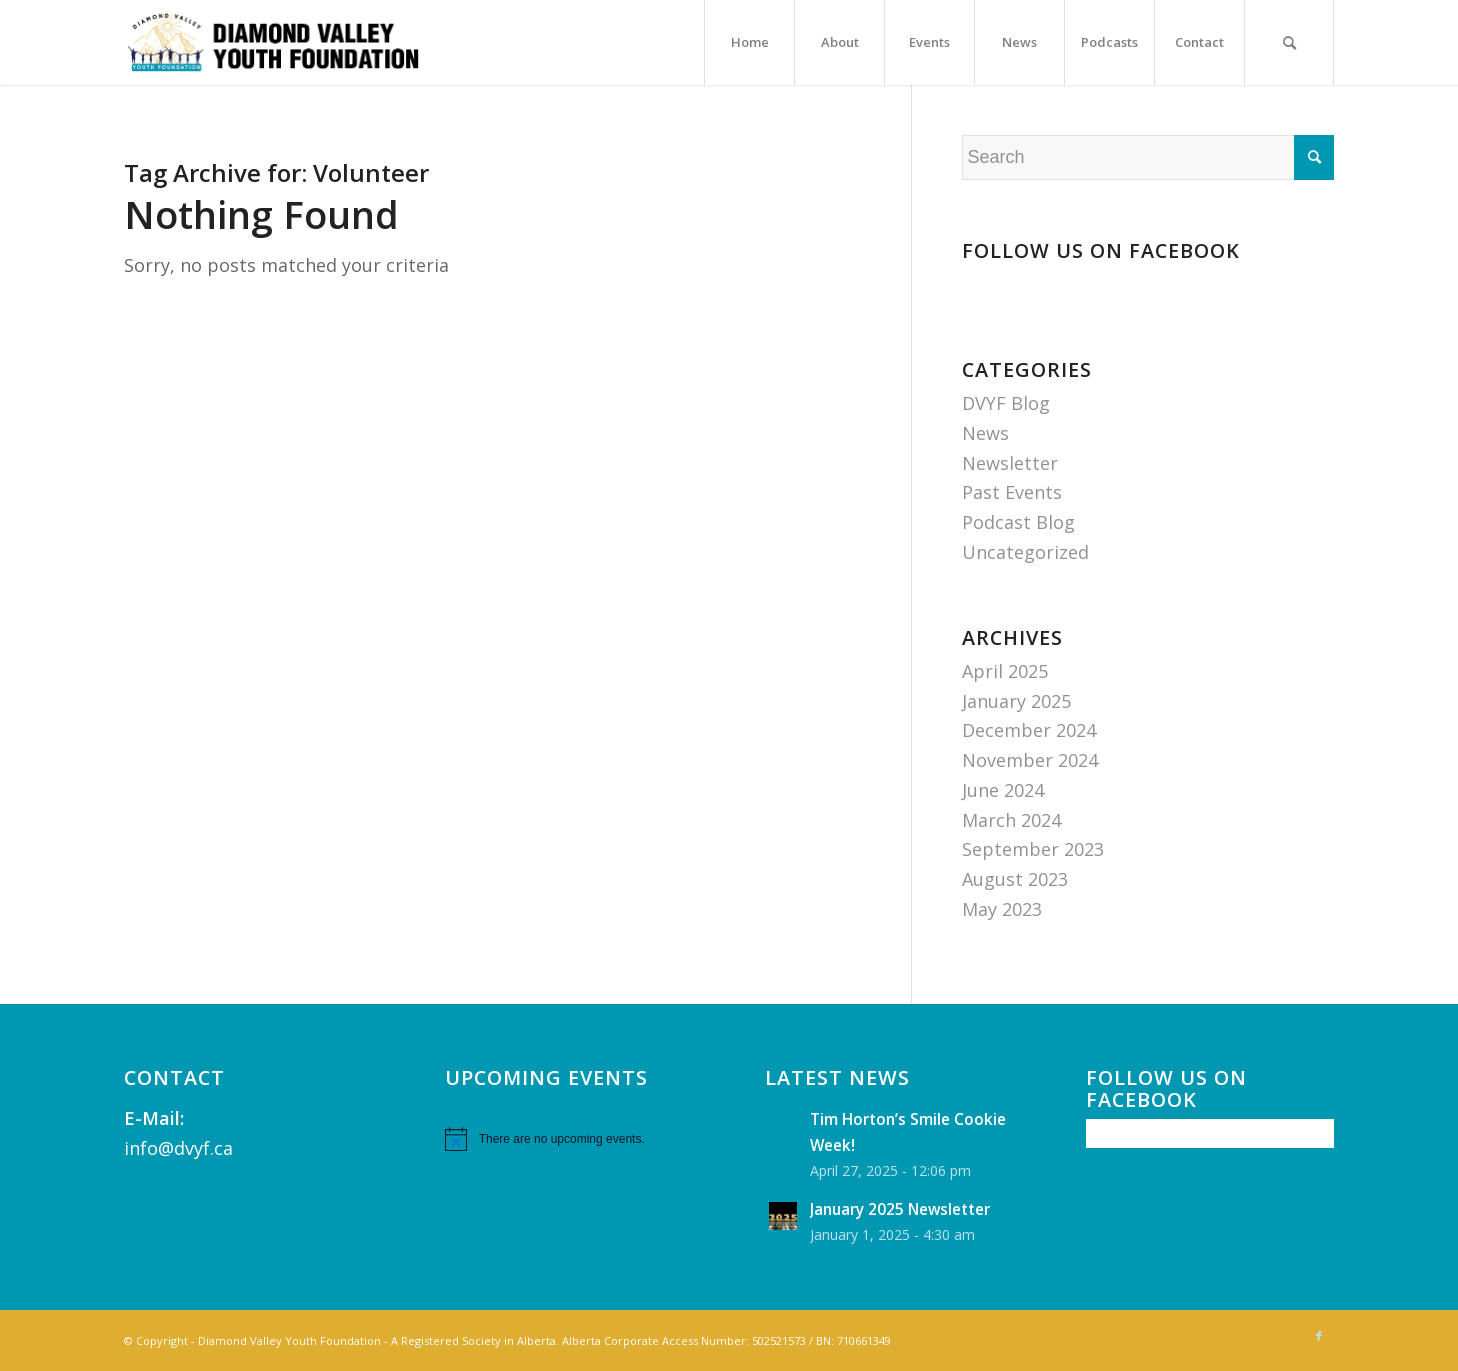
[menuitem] (749, 42)
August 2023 (1015, 879)
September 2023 (1033, 849)
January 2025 (1016, 701)
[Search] (1289, 42)
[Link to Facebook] (1319, 1336)
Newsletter (1010, 463)
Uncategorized (1025, 552)
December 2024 (1029, 730)
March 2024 (1011, 820)
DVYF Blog (1006, 403)
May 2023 (1002, 909)
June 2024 (1003, 790)
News (985, 433)
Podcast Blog (1018, 522)
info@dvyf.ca (178, 1148)
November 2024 (1030, 760)
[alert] (569, 1139)
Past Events (1012, 492)
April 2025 (1005, 671)
